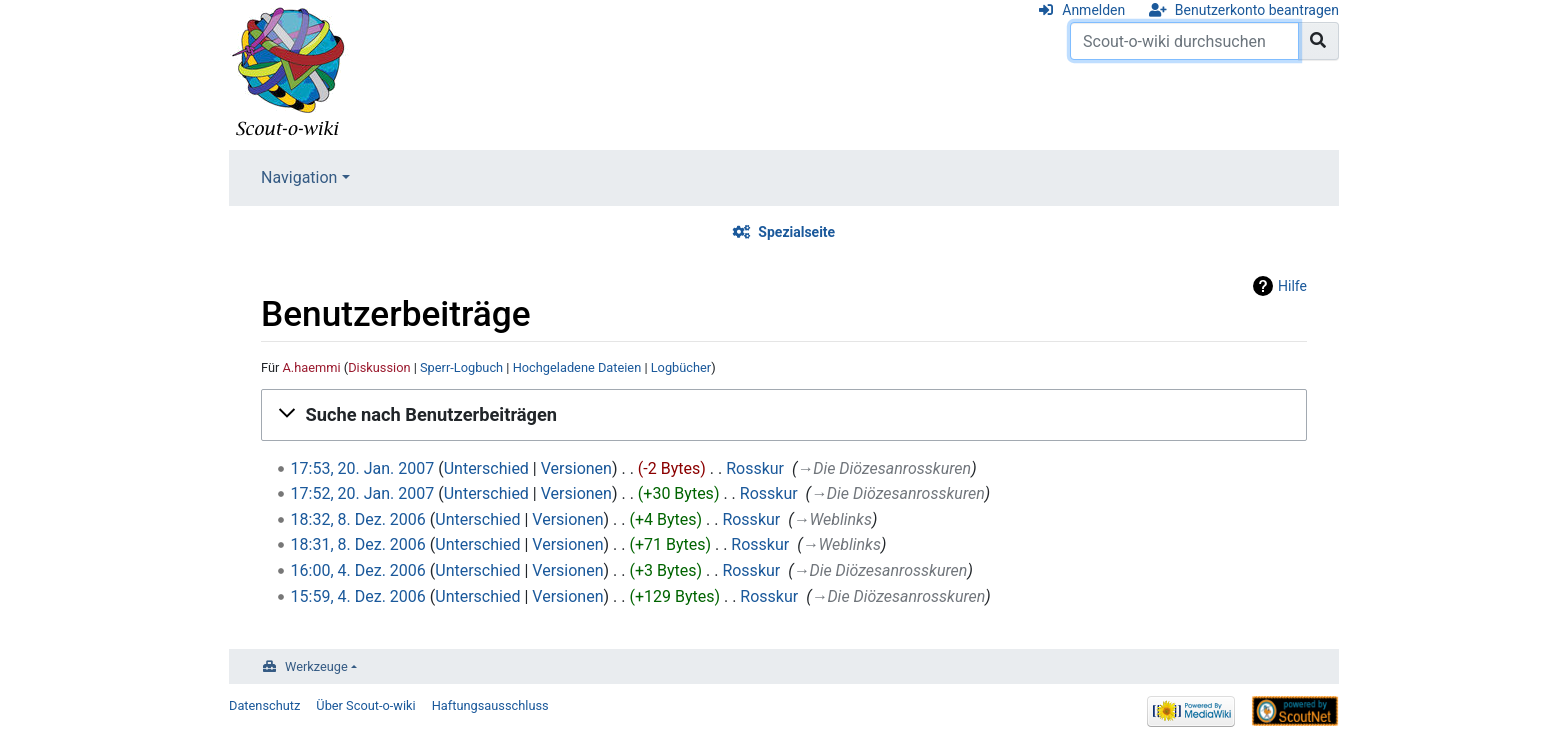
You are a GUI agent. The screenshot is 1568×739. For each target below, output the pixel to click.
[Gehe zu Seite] (1318, 41)
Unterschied (486, 468)
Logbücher (681, 367)
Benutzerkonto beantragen (1257, 10)
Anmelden (1093, 10)
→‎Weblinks (832, 519)
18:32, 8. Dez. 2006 (358, 519)
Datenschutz (264, 705)
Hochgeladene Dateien (577, 367)
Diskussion (379, 367)
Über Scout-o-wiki (365, 705)
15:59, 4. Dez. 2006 (358, 596)
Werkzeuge (316, 666)
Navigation (299, 177)
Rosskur (755, 468)
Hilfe (1292, 286)
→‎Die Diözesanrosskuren (884, 468)
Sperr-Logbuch (461, 367)
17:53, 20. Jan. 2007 (363, 468)
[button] (784, 415)
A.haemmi (312, 367)
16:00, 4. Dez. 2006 (358, 570)
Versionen (576, 468)
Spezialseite (796, 232)
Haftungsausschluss (490, 705)
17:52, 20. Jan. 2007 (363, 493)
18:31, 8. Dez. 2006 (358, 544)
